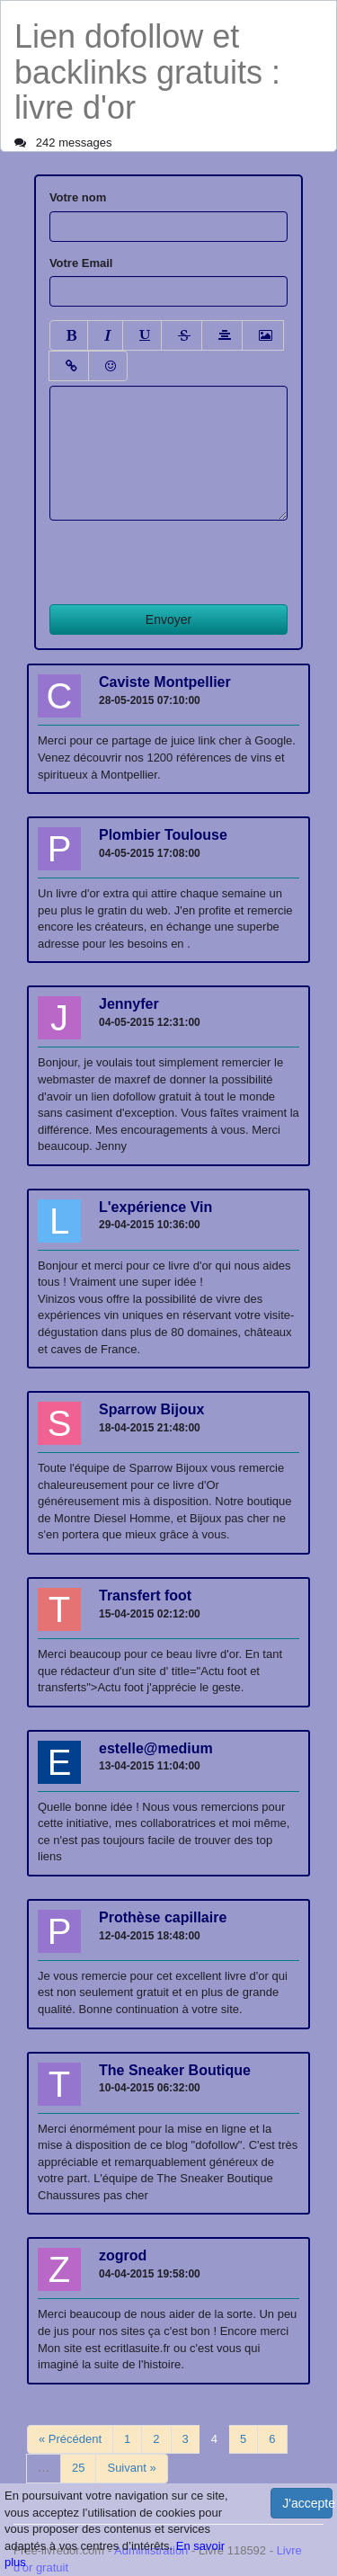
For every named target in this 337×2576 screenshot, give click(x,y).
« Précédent (70, 2439)
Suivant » (131, 2467)
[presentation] (186, 556)
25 (78, 2467)
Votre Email (81, 263)
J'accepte (307, 2503)
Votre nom (77, 197)
